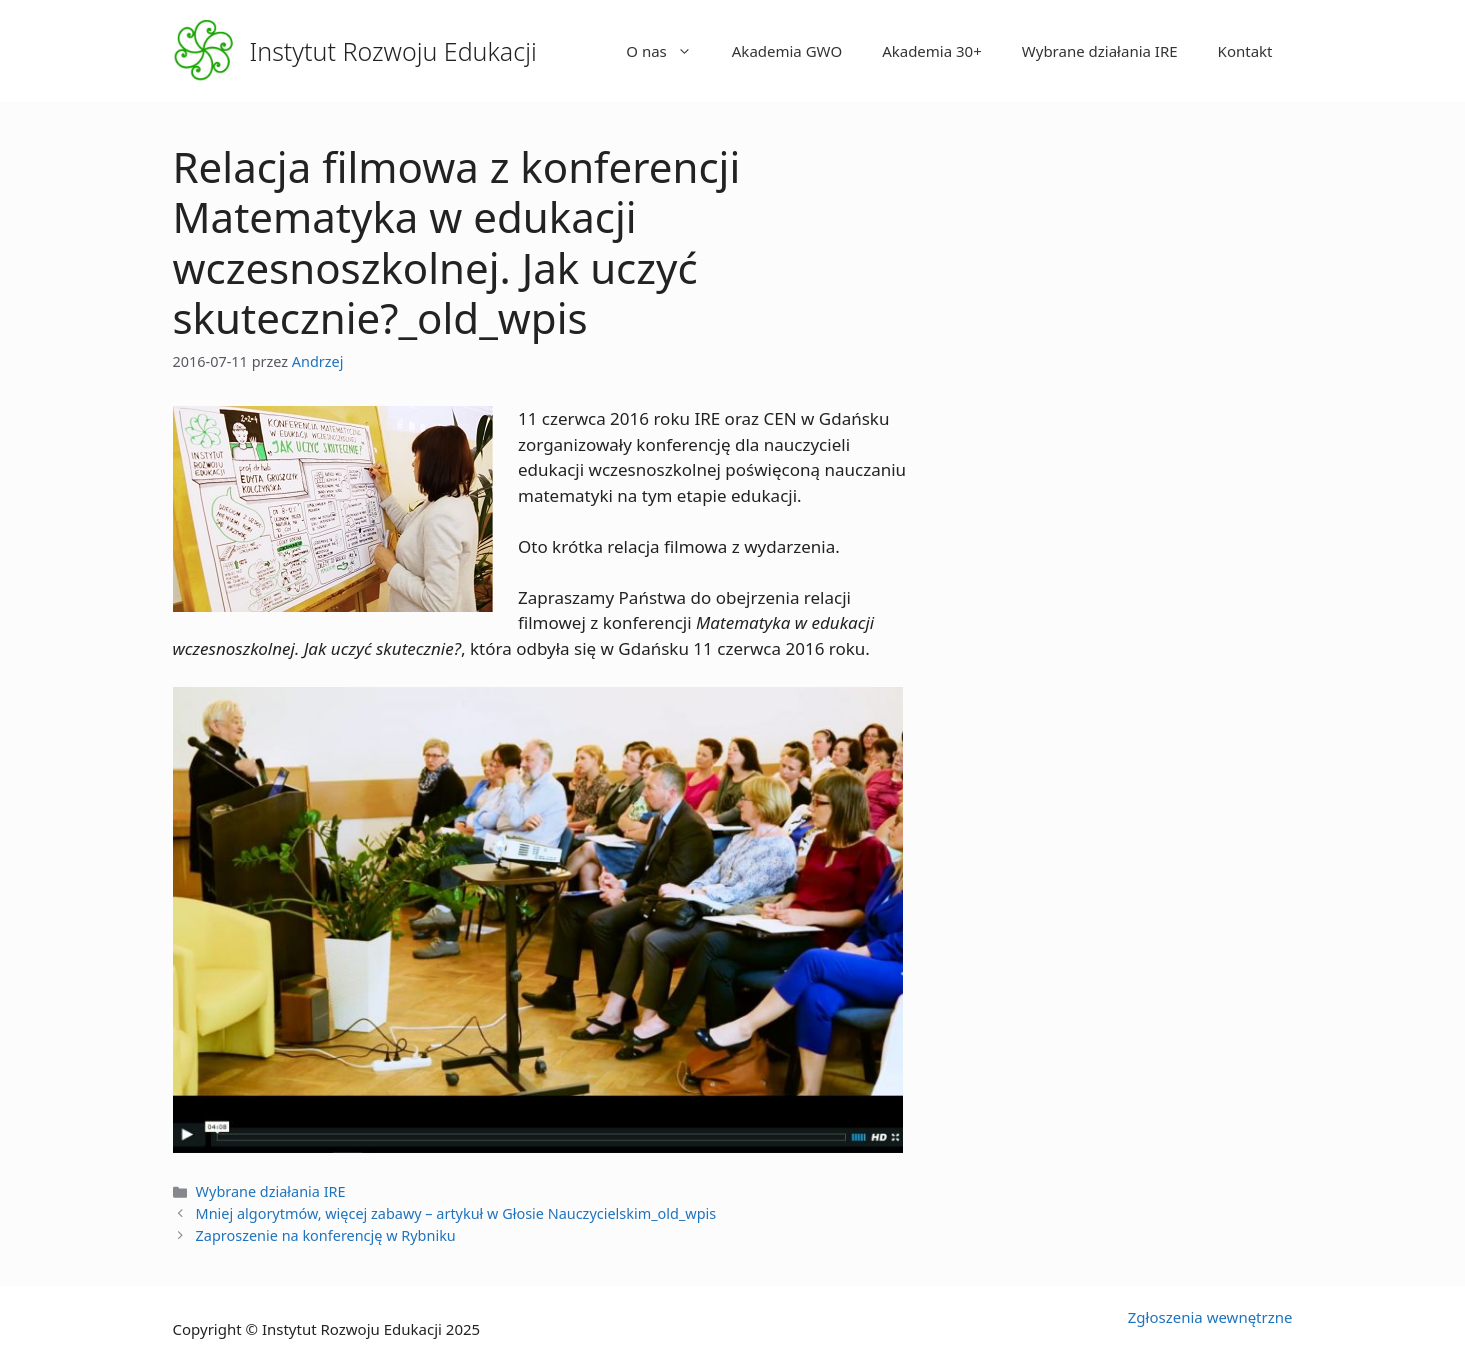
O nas (669, 51)
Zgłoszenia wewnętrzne (1210, 1317)
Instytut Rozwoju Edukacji (393, 51)
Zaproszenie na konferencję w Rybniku (326, 1235)
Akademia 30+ (932, 51)
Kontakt (1245, 51)
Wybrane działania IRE (1100, 51)
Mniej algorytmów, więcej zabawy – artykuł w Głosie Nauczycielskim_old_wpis (456, 1213)
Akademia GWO (787, 51)
